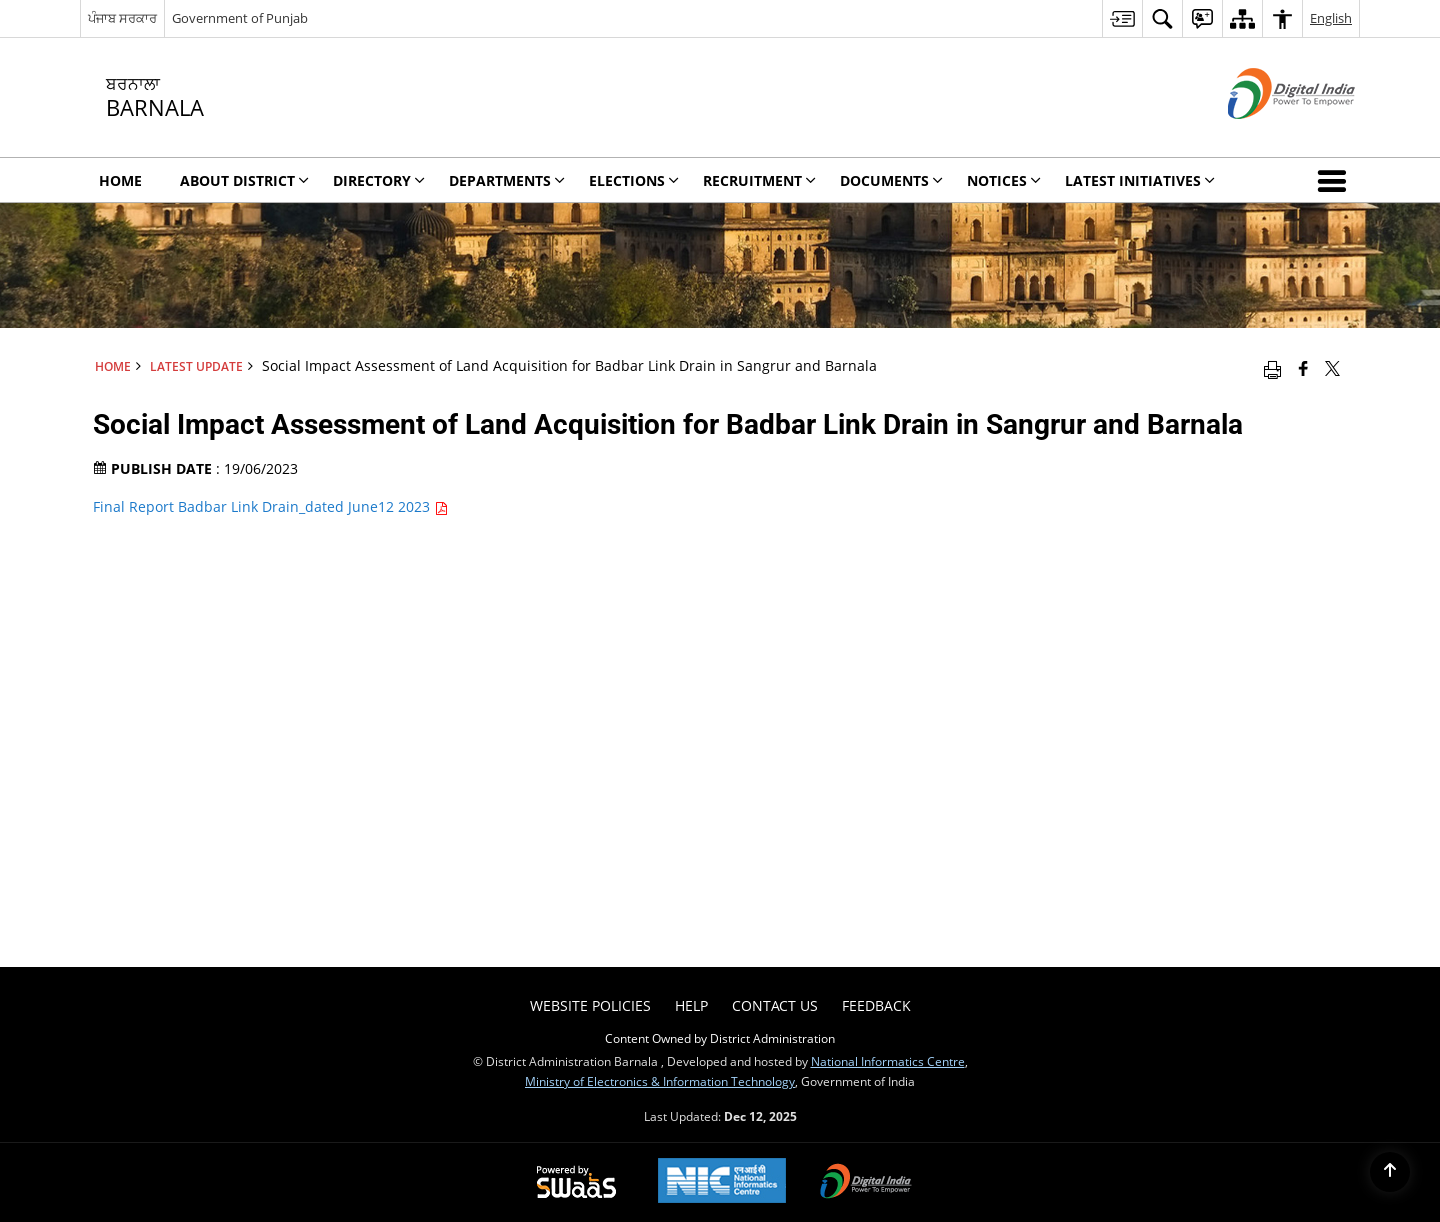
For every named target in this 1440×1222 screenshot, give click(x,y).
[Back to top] (1390, 1172)
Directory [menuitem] (379, 180)
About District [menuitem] (244, 180)
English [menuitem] (1331, 18)
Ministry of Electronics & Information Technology (660, 1081)
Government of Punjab (240, 18)
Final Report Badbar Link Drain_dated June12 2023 (270, 506)
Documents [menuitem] (891, 180)
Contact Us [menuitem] (775, 1005)
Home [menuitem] (120, 180)
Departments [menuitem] (507, 180)
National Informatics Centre (888, 1061)
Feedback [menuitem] (876, 1005)
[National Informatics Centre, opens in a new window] (722, 1182)
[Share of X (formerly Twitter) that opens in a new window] (1332, 368)
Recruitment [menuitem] (759, 180)
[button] (1336, 180)
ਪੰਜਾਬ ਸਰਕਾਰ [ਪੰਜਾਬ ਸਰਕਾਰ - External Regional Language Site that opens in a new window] (122, 18)
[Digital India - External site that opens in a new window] (1266, 135)
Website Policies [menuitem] (590, 1005)
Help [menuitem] (691, 1005)
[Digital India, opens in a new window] (866, 1183)
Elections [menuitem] (634, 180)
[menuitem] (1122, 18)
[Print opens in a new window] (1272, 368)
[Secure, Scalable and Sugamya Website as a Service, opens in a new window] (576, 1183)
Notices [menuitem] (1004, 180)
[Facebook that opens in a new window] (1303, 368)
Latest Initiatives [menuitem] (1140, 180)
